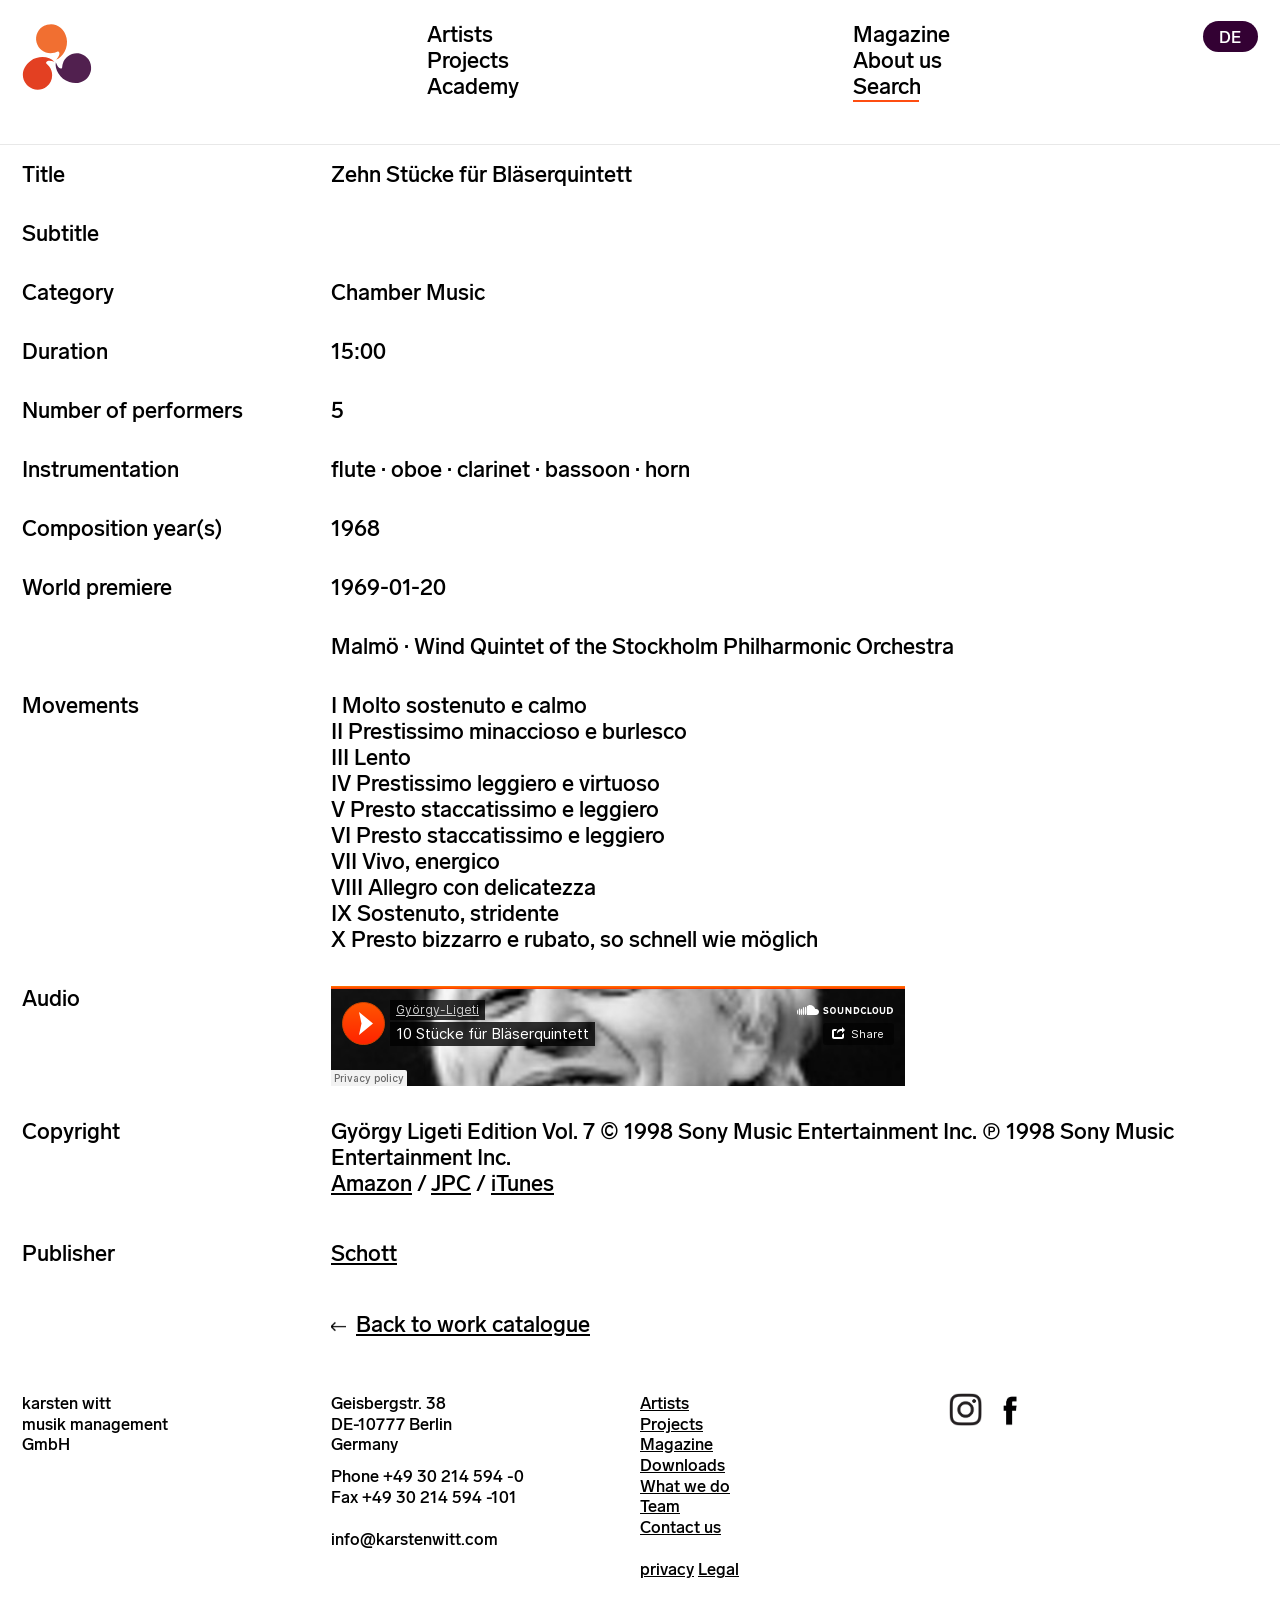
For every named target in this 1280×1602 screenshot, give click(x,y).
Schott (364, 1253)
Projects (468, 60)
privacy (667, 1569)
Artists (460, 34)
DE (1230, 36)
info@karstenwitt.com (414, 1539)
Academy (473, 86)
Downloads (682, 1465)
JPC (451, 1183)
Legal (718, 1569)
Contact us (680, 1527)
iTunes (522, 1183)
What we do (685, 1486)
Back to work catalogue (473, 1324)
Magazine (901, 34)
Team (660, 1506)
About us (897, 60)
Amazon (371, 1183)
